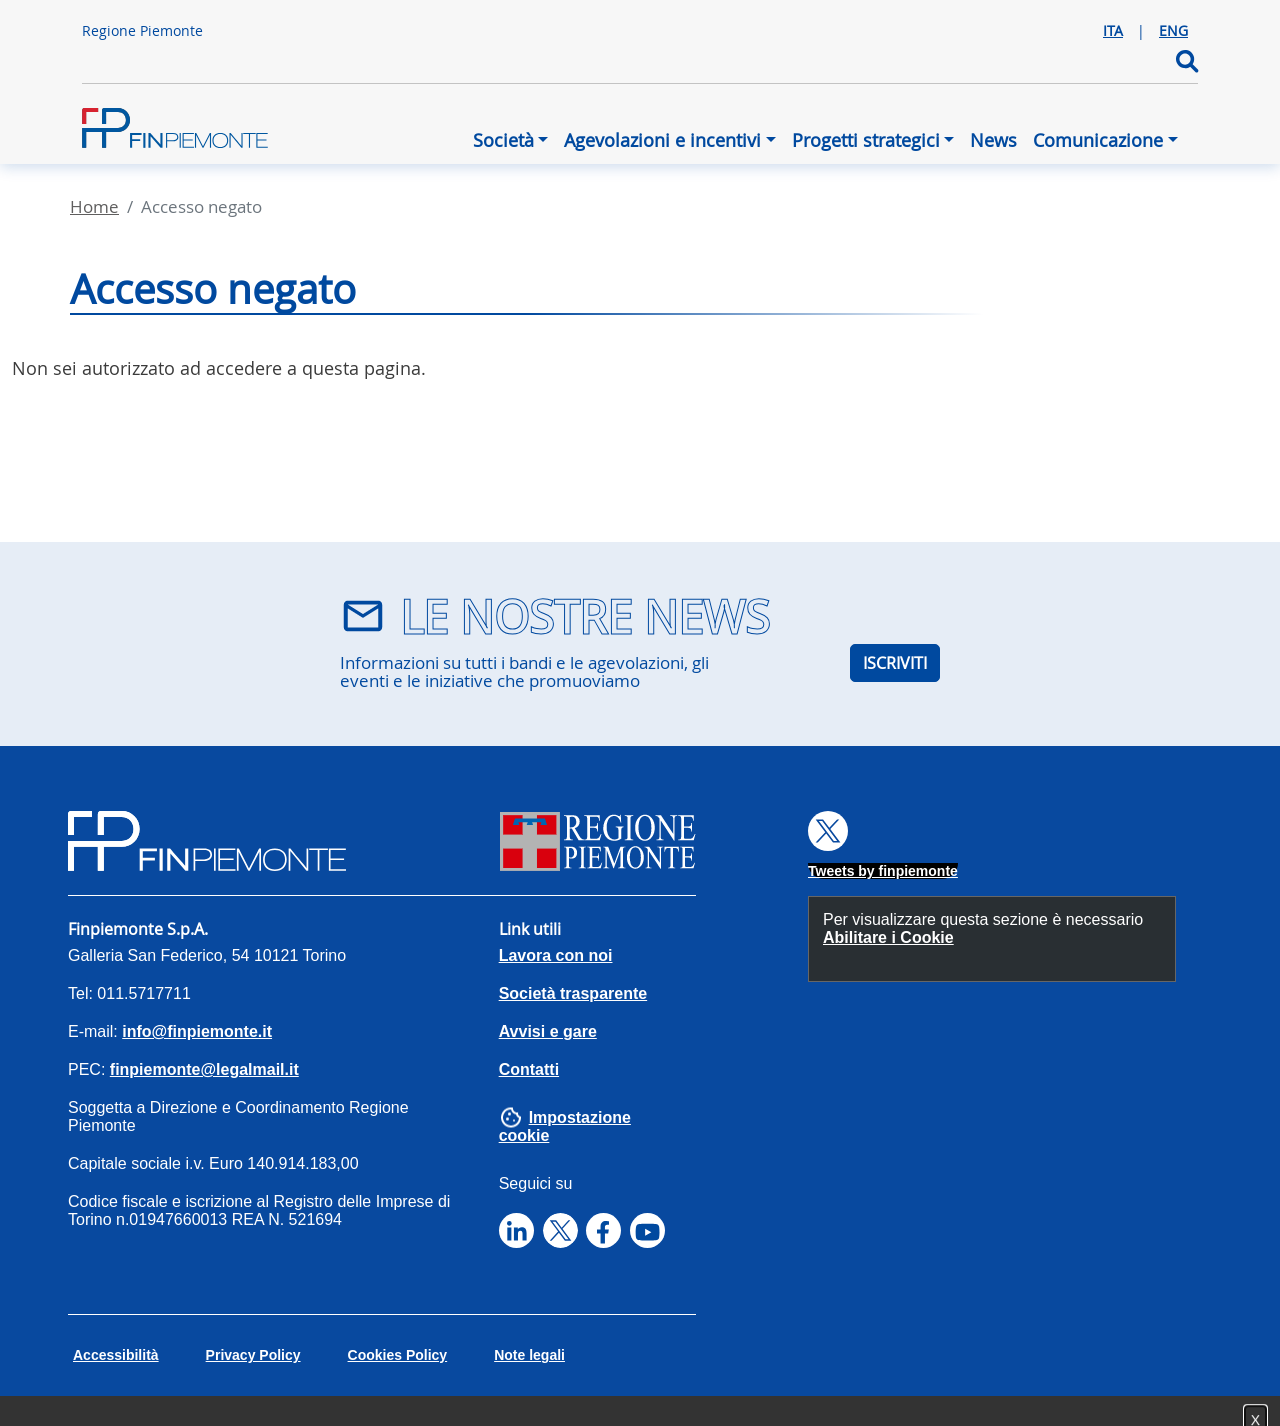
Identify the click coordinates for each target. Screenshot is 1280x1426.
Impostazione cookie (565, 1126)
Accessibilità (116, 1355)
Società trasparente (573, 993)
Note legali (529, 1355)
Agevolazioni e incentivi (662, 140)
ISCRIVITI (895, 663)
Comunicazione (1098, 140)
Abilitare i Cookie (888, 937)
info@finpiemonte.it (197, 1031)
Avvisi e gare (548, 1031)
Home (94, 206)
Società (503, 140)
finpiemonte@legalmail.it (204, 1069)
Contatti (529, 1069)
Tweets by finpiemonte (883, 871)
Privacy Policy (253, 1355)
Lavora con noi (556, 955)
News (993, 140)
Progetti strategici (866, 140)
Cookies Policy (398, 1355)
